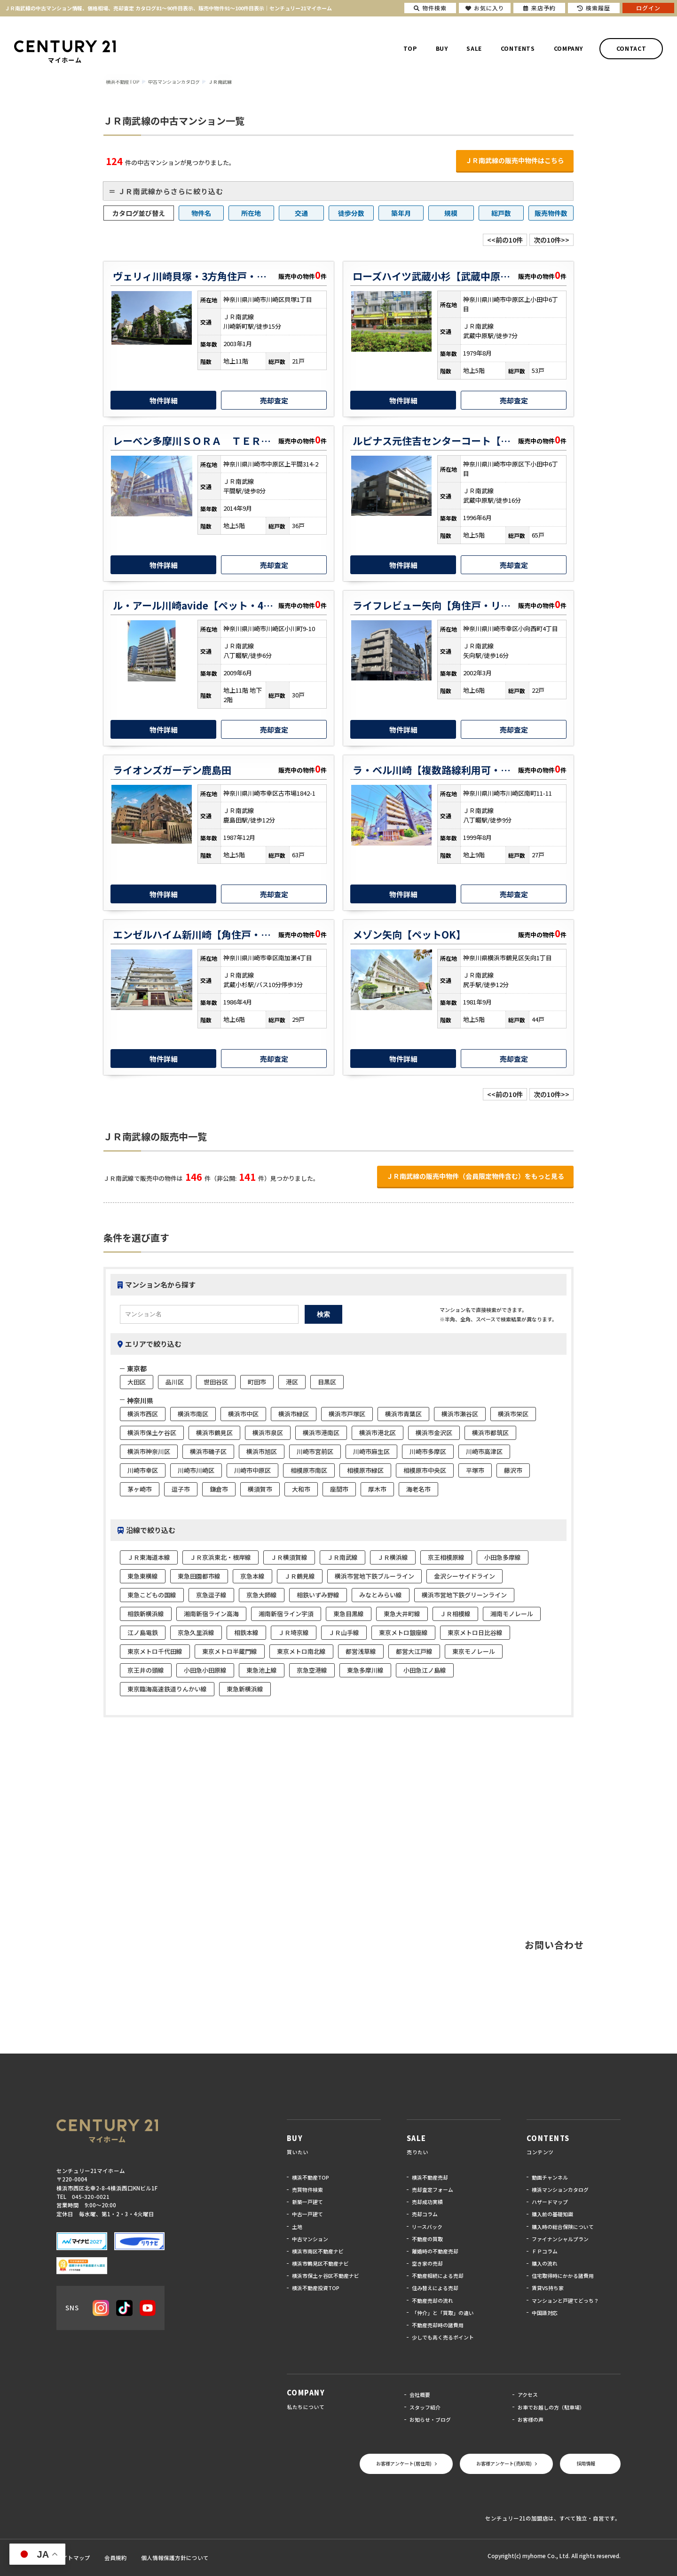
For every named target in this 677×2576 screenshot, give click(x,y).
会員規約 (115, 2557)
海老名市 (418, 1489)
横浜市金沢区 (434, 1432)
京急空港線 (312, 1670)
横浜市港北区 (377, 1432)
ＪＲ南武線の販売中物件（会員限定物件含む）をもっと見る (475, 1176)
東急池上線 (261, 1670)
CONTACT (631, 48)
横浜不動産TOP (310, 2177)
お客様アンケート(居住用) (404, 2463)
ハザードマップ (550, 2201)
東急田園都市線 (199, 1576)
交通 (301, 213)
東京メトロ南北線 (301, 1651)
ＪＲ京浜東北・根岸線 (220, 1557)
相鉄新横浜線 (145, 1613)
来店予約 (539, 8)
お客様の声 (530, 2419)
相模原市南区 (309, 1470)
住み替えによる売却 (435, 2288)
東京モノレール (473, 1651)
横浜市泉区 (267, 1432)
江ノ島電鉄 (142, 1632)
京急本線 (252, 1576)
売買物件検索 (307, 2189)
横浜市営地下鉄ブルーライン (374, 1576)
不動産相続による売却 (438, 2275)
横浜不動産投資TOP (315, 2288)
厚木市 (377, 1489)
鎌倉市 (219, 1489)
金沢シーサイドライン (464, 1576)
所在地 (251, 213)
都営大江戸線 (414, 1651)
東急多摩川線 (365, 1670)
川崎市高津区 (484, 1451)
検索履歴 (593, 8)
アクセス (528, 2394)
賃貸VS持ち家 (548, 2288)
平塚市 (475, 1470)
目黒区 (327, 1381)
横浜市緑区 (293, 1413)
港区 (292, 1381)
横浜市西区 (142, 1413)
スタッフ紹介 (425, 2407)
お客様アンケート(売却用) (504, 2463)
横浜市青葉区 (403, 1413)
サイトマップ (73, 2557)
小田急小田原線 (205, 1670)
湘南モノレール (511, 1613)
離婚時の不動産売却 (435, 2251)
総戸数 (501, 213)
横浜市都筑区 (490, 1432)
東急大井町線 (402, 1613)
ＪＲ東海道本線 (148, 1557)
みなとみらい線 (380, 1594)
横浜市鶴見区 (214, 1432)
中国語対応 (545, 2312)
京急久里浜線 (196, 1632)
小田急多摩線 (502, 1557)
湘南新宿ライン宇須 (286, 1613)
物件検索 (430, 8)
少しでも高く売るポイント (443, 2337)
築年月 (401, 213)
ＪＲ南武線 (342, 1557)
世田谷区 (216, 1381)
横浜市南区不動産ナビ (318, 2251)
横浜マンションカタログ (560, 2189)
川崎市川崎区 (196, 1470)
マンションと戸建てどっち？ (565, 2300)
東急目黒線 (348, 1613)
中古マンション (310, 2239)
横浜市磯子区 (208, 1451)
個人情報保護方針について (175, 2557)
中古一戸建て (307, 2214)
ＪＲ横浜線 (393, 1557)
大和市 (301, 1489)
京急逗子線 (211, 1594)
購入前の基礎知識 (552, 2214)
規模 (450, 213)
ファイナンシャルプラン (560, 2239)
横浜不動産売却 (430, 2177)
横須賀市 (260, 1489)
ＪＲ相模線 (455, 1613)
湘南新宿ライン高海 (211, 1613)
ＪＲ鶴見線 (299, 1576)
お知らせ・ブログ (430, 2419)
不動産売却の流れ (432, 2300)
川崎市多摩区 (427, 1451)
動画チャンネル (550, 2177)
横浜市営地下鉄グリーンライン (464, 1594)
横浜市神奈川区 (148, 1451)
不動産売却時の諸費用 (438, 2325)
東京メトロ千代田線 (154, 1651)
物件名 (201, 213)
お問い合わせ (554, 1945)
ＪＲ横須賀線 (289, 1557)
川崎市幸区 (142, 1470)
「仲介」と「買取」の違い (443, 2312)
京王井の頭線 (145, 1670)
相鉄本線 (246, 1632)
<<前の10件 (505, 240)
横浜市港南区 (321, 1432)
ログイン (648, 8)
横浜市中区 (243, 1413)
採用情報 (585, 2463)
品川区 (174, 1381)
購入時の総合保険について (563, 2226)
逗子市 (181, 1489)
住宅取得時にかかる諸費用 (563, 2275)
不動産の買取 (427, 2239)
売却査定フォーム (432, 2189)
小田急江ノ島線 (424, 1670)
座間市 (339, 1489)
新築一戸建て (307, 2201)
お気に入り (484, 8)
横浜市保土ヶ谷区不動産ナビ (325, 2275)
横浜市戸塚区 (347, 1413)
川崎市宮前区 (315, 1451)
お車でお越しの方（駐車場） (551, 2407)
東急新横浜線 (245, 1688)
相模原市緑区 (365, 1470)
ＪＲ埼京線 (293, 1632)
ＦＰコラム (545, 2251)
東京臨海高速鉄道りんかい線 (167, 1688)
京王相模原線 (446, 1557)
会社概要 (419, 2394)
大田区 (136, 1381)
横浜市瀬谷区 (459, 1413)
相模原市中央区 (424, 1470)
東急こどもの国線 (151, 1594)
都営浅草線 (361, 1651)
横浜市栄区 (513, 1413)
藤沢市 (513, 1470)
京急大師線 (261, 1594)
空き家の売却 (427, 2263)
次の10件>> (551, 240)
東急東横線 (142, 1576)
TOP (410, 48)
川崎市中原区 (252, 1470)
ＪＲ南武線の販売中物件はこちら (514, 160)
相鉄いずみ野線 (318, 1594)
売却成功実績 (427, 2201)
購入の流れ (545, 2263)
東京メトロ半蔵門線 (229, 1651)
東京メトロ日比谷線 (475, 1632)
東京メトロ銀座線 (403, 1632)
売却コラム (425, 2214)
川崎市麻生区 (371, 1451)
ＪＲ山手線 (344, 1632)
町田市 (257, 1381)
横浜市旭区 (261, 1451)
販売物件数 (551, 213)
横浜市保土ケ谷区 (151, 1432)
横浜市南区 (193, 1413)
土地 (297, 2226)
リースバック (427, 2226)
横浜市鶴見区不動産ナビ (320, 2263)
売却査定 (274, 400)
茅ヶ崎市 (139, 1489)
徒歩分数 (351, 213)
